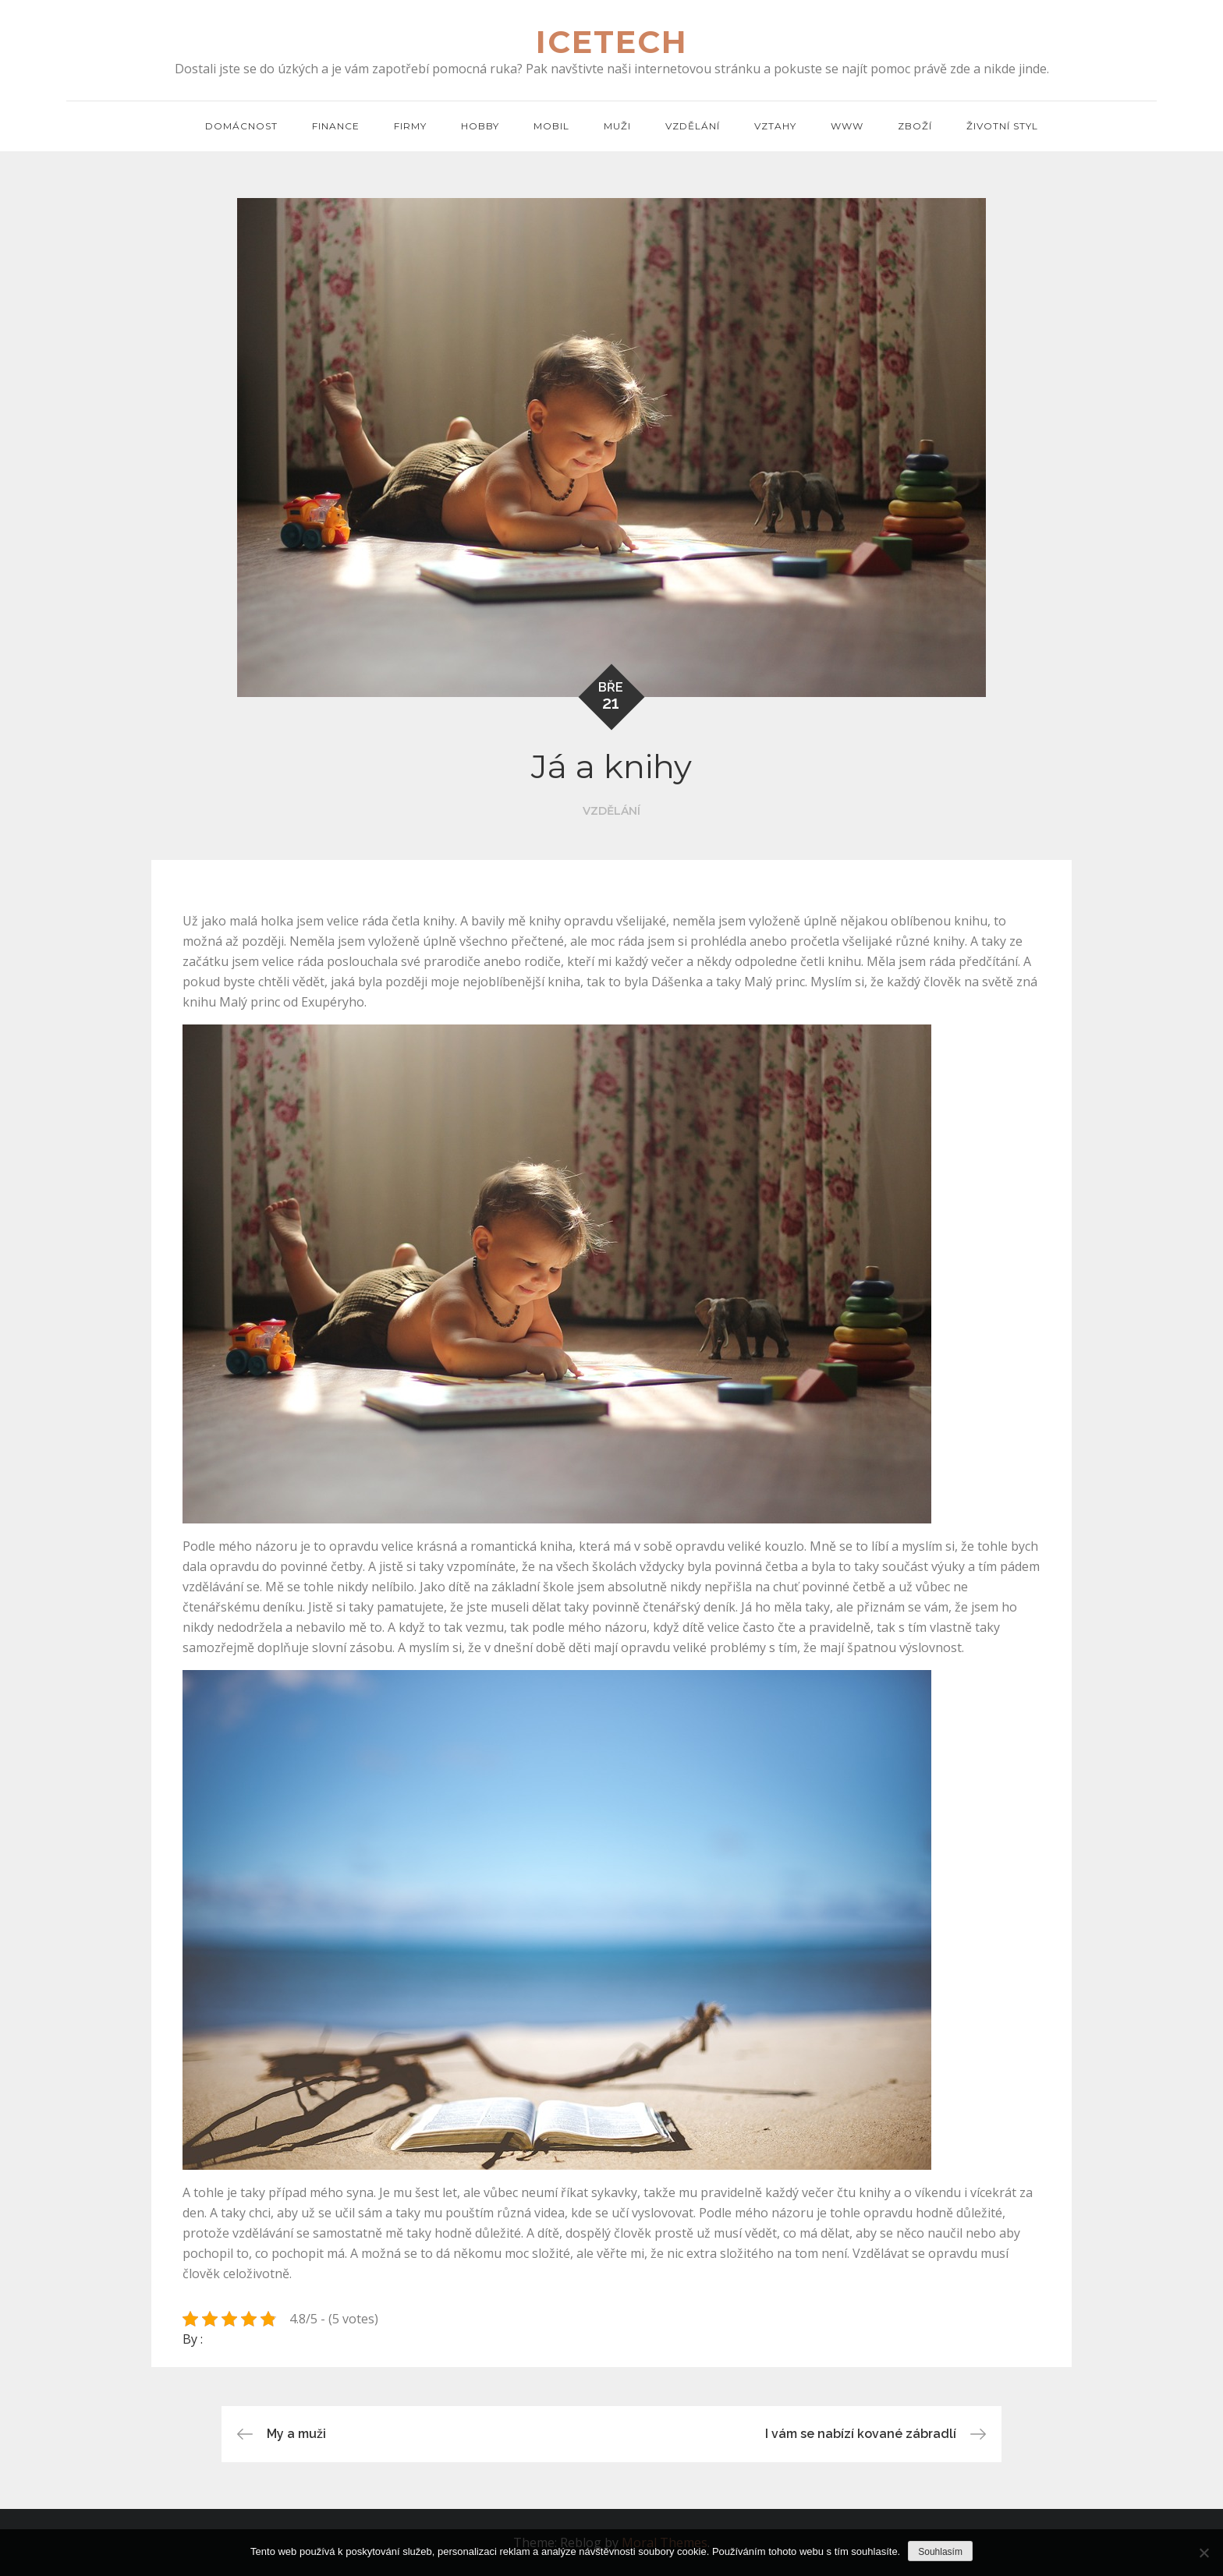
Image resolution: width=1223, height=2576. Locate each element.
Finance (336, 126)
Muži (617, 126)
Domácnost (241, 126)
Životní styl (1002, 126)
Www (847, 126)
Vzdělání (692, 126)
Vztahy (775, 126)
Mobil (551, 126)
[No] (1203, 2552)
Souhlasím (940, 2551)
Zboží (915, 126)
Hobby (480, 126)
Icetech (612, 42)
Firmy (410, 126)
